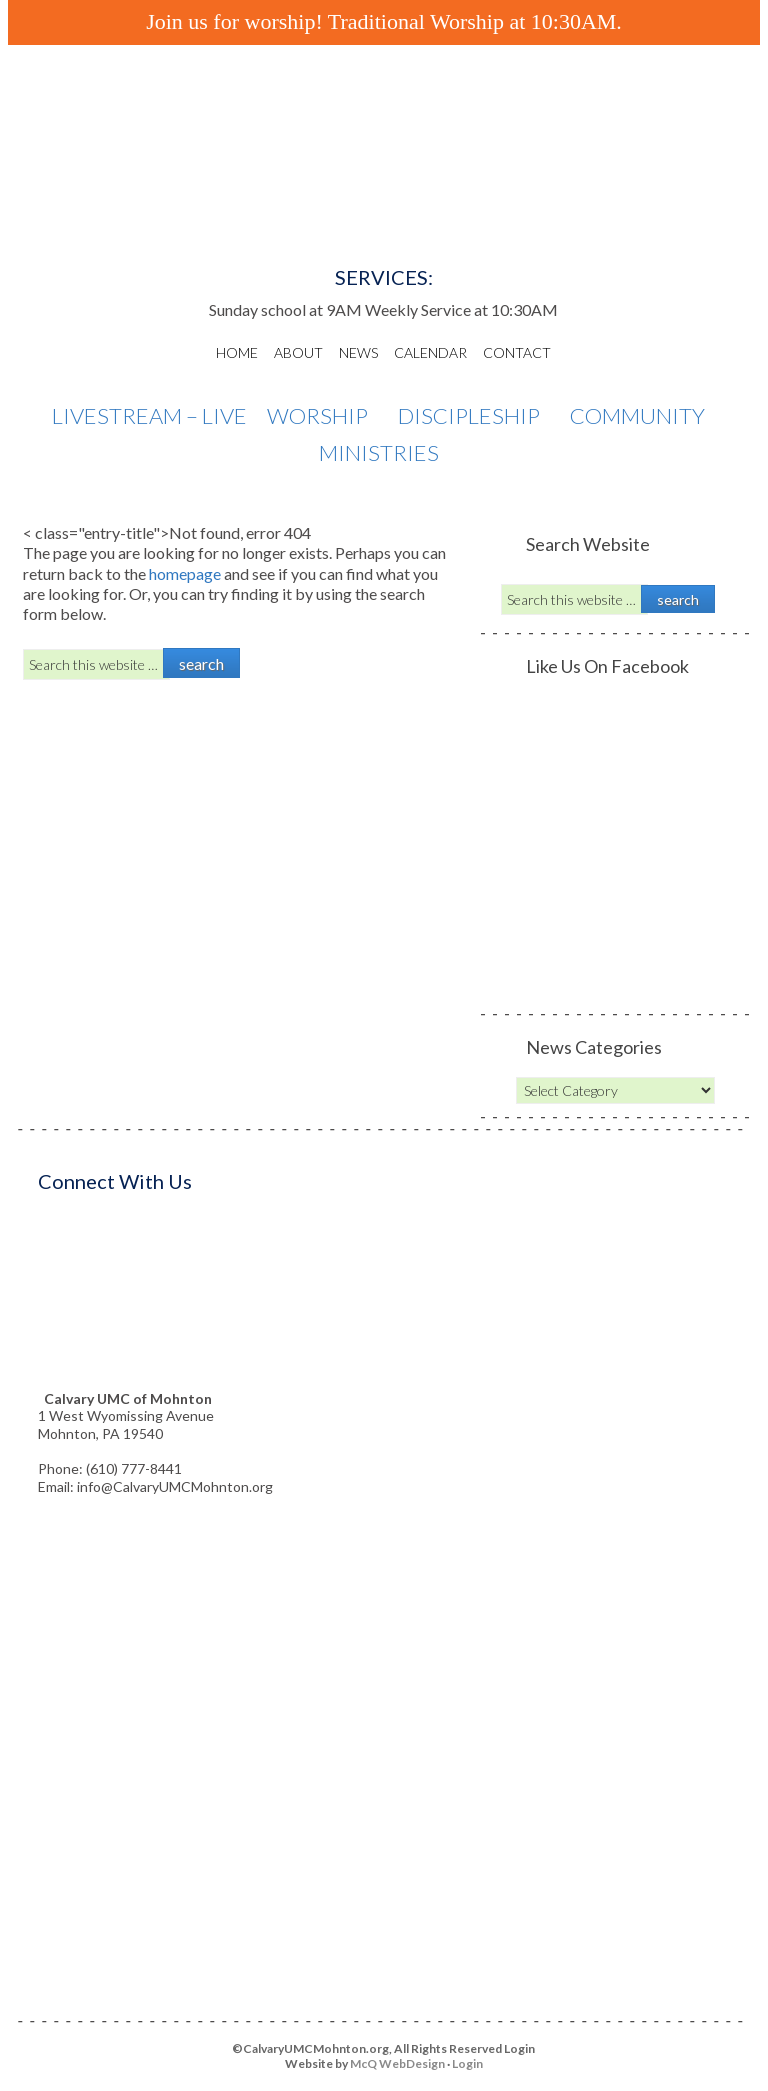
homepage (185, 573)
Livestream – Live (149, 415)
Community (642, 416)
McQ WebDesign (397, 2063)
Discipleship (474, 416)
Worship (322, 416)
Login (467, 2063)
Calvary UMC (384, 170)
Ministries (384, 453)
